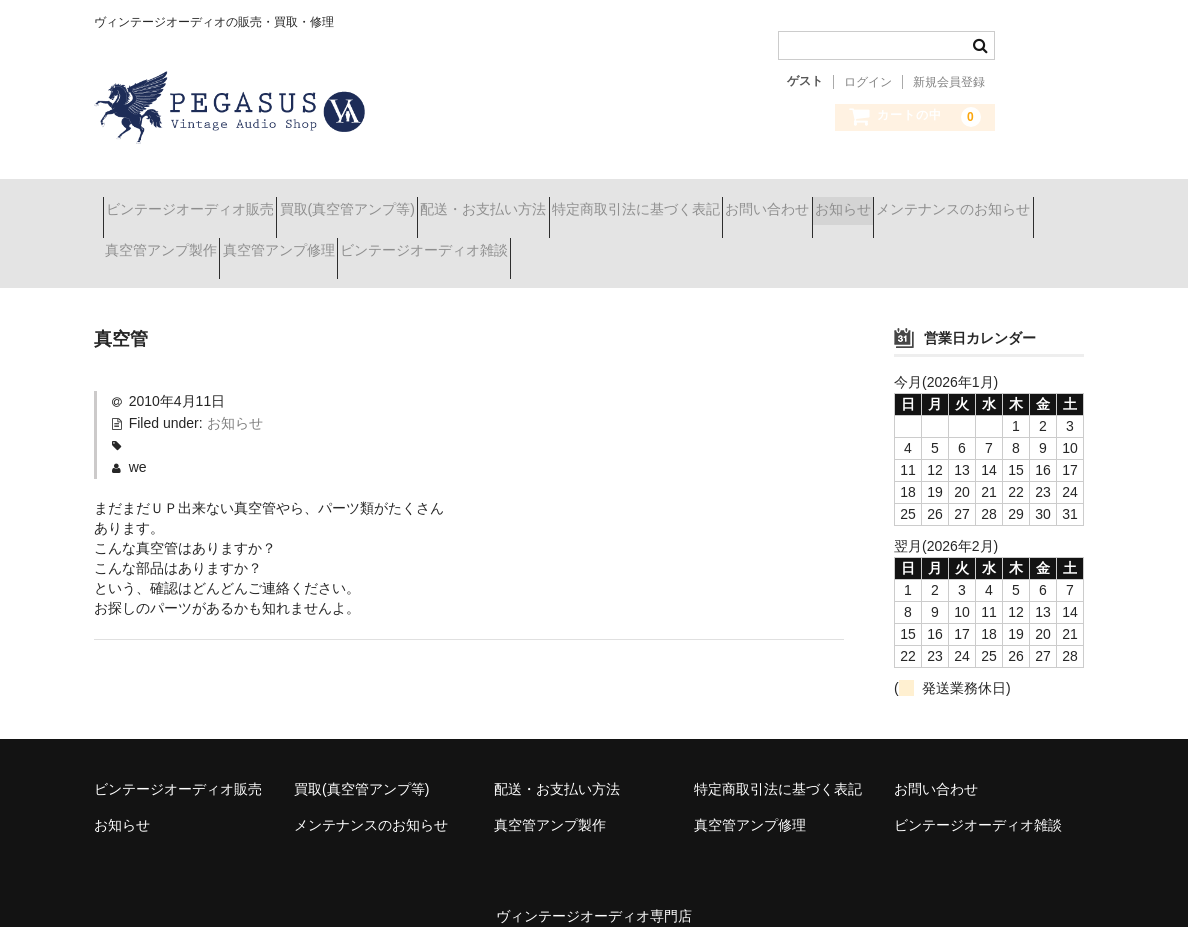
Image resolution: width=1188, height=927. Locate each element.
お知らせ (1029, 200)
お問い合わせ (918, 200)
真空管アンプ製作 (365, 242)
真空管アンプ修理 (518, 242)
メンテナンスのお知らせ (191, 242)
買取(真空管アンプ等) (391, 200)
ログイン (868, 82)
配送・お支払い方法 (563, 200)
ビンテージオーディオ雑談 (699, 242)
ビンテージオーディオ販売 (199, 200)
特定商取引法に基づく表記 (751, 200)
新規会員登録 (949, 82)
